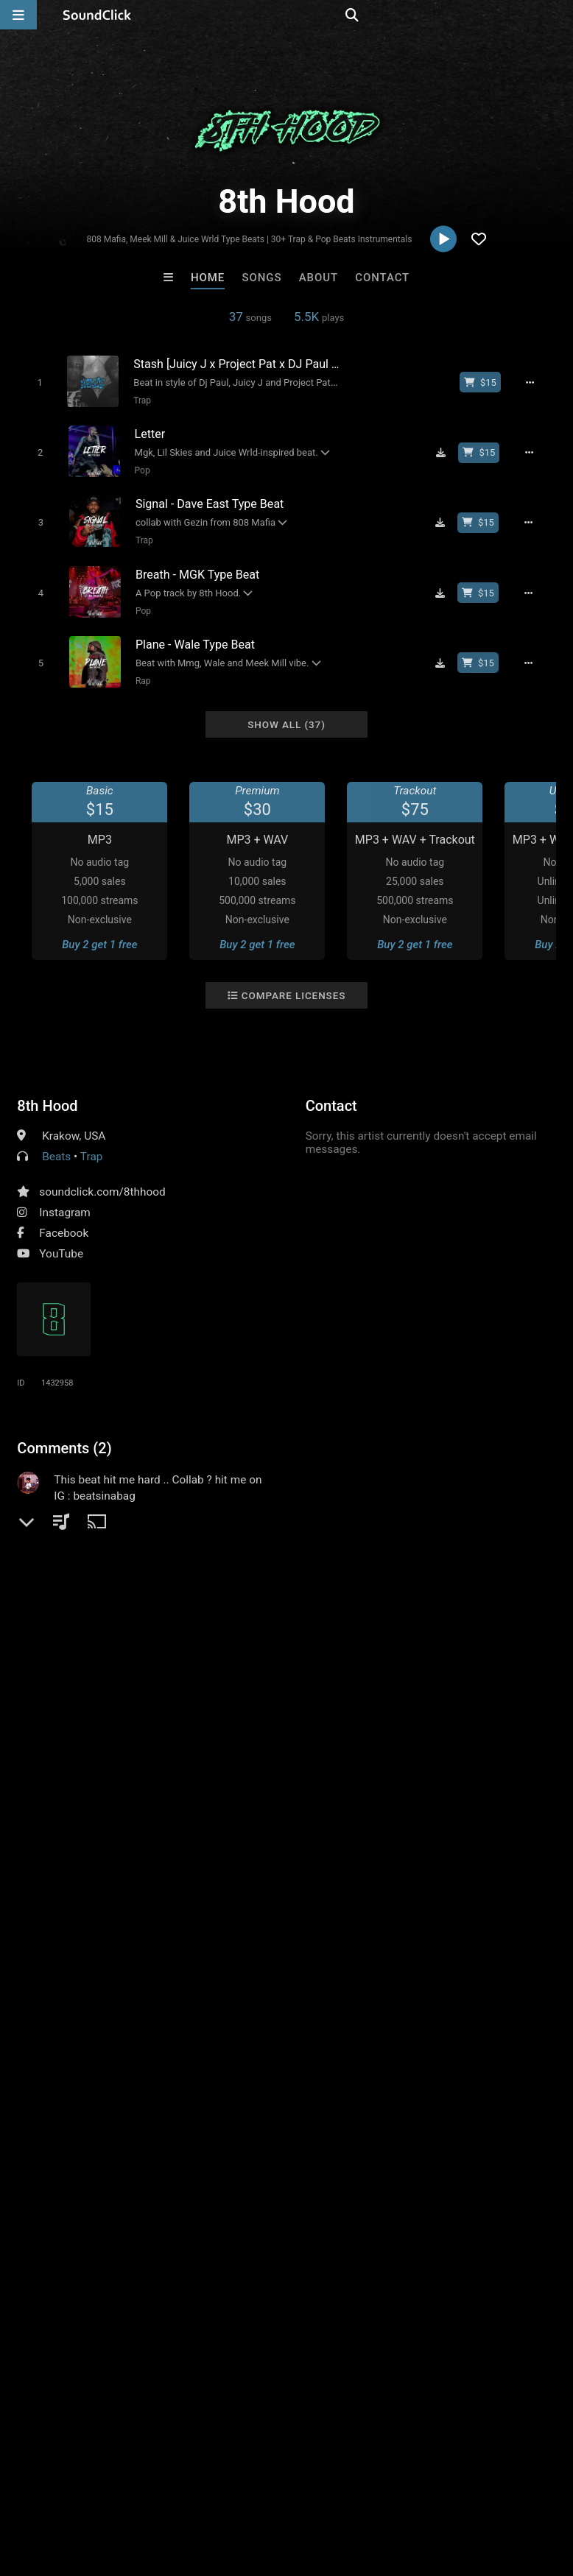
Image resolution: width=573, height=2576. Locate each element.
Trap (137, 400)
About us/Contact (130, 2488)
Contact (382, 277)
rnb (381, 1661)
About (318, 277)
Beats (56, 1141)
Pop (137, 467)
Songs (262, 277)
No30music (469, 2233)
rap (121, 1661)
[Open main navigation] (18, 14)
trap (445, 1661)
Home (208, 277)
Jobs (201, 2488)
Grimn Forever (348, 2233)
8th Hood (47, 1090)
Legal (397, 2488)
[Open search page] (558, 14)
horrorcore (333, 1661)
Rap (137, 668)
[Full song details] (537, 382)
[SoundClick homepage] (97, 15)
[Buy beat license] (486, 382)
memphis (75, 1661)
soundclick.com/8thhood (102, 1176)
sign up (75, 1568)
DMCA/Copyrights (274, 2488)
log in (129, 1568)
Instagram (64, 1197)
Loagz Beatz (104, 2233)
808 (412, 1661)
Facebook (63, 1217)
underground (262, 1661)
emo (153, 1661)
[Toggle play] (34, 381)
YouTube (61, 1238)
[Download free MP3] (447, 449)
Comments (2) (64, 1432)
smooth (197, 1661)
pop (29, 1661)
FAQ (62, 2488)
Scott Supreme (226, 2233)
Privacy (351, 2488)
